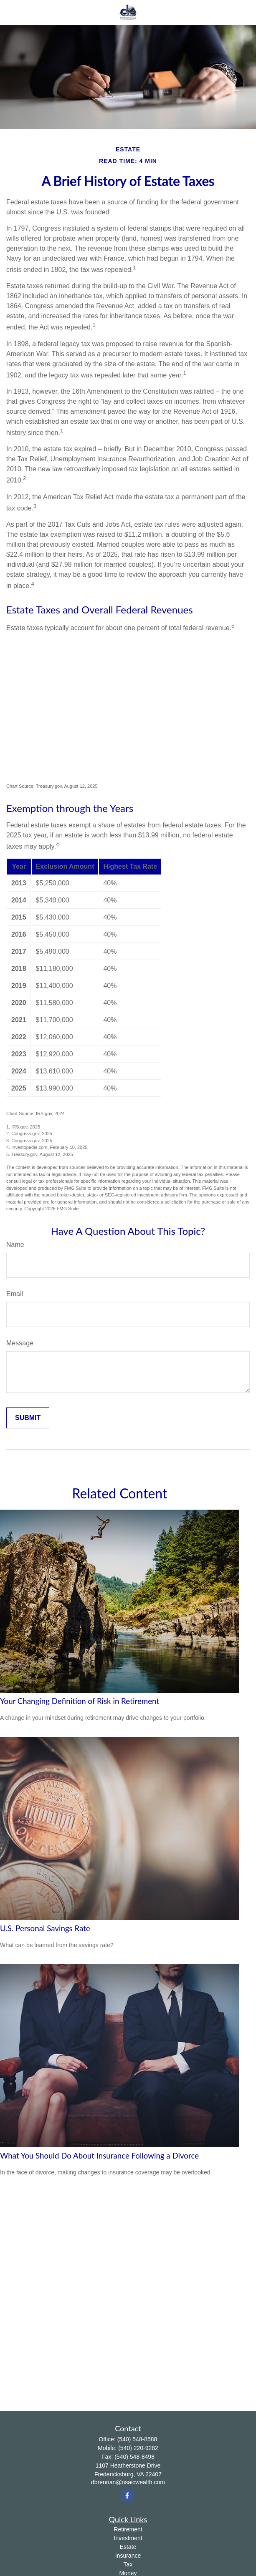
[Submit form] (27, 1417)
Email (14, 1293)
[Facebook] (127, 2495)
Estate (128, 2546)
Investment (128, 2538)
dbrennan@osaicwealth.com (128, 2482)
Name (15, 1244)
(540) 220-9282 (138, 2448)
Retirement (128, 2529)
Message (19, 1343)
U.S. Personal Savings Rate (45, 1928)
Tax (128, 2564)
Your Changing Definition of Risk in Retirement (79, 1701)
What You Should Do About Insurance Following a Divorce (99, 2155)
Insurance (128, 2555)
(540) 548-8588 (137, 2439)
